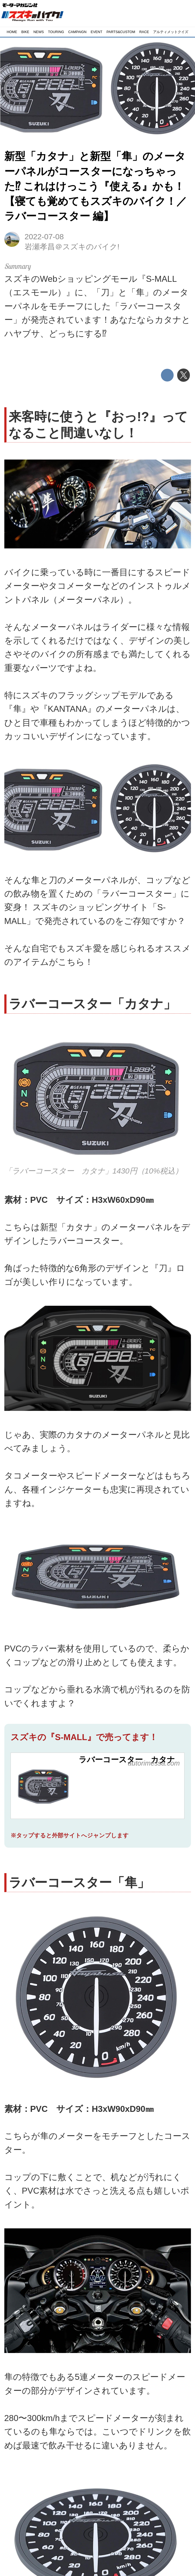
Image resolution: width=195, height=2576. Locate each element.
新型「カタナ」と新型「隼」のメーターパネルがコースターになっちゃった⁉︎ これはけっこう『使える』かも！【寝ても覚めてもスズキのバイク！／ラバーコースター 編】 (95, 186)
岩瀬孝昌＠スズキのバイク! (72, 246)
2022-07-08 (44, 236)
